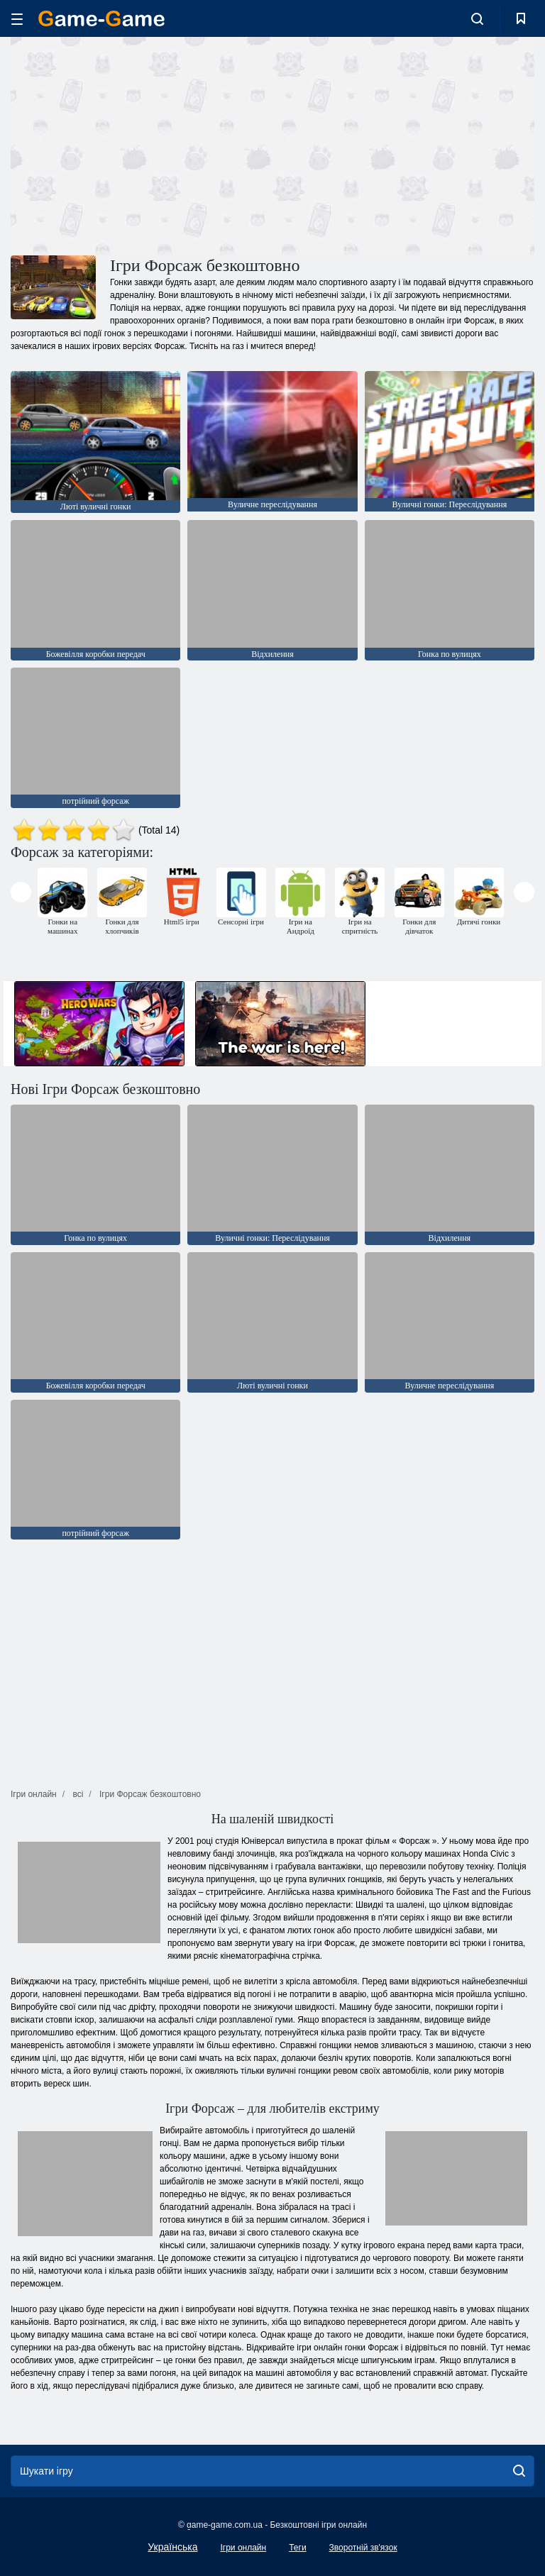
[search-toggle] (477, 18)
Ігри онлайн (243, 2548)
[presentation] (21, 892)
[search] (519, 2471)
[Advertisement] (142, 144)
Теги (297, 2548)
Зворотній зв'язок (363, 2548)
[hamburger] (17, 19)
